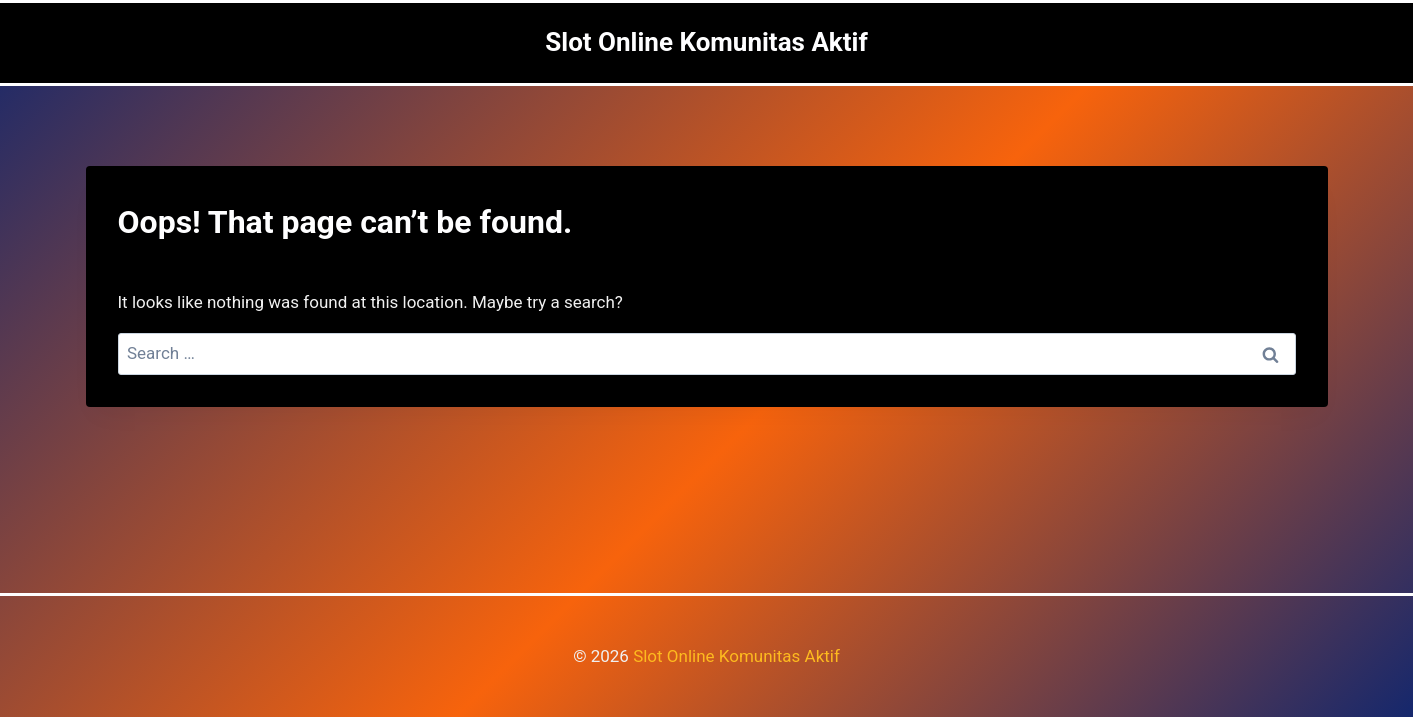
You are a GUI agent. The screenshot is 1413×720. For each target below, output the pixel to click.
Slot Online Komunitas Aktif (736, 656)
